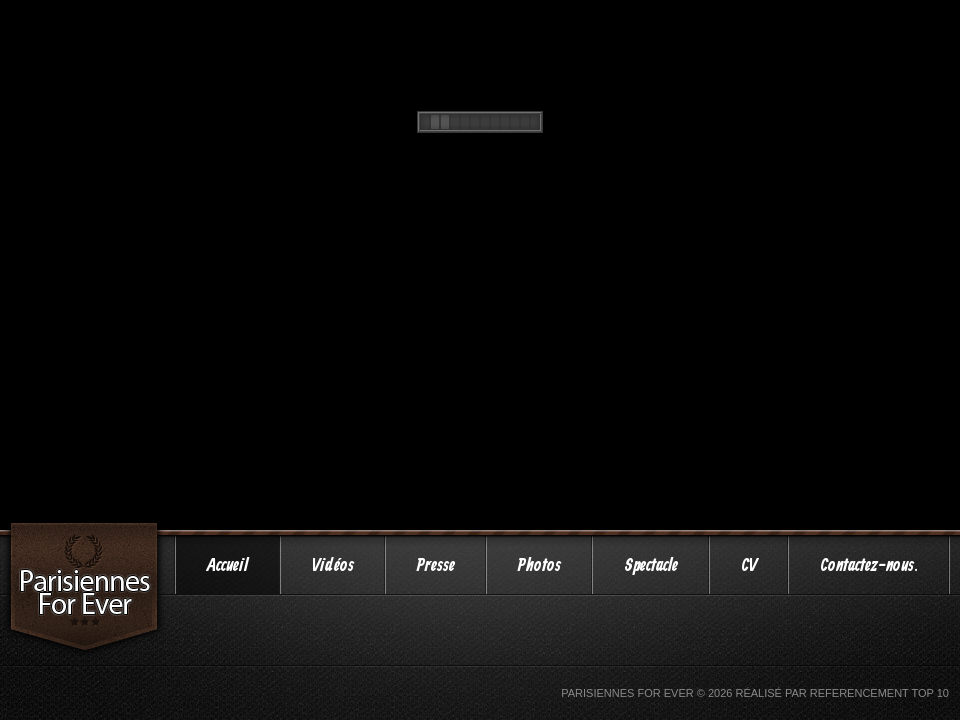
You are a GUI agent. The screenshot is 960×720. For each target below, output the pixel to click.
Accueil (227, 566)
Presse (436, 566)
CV (749, 566)
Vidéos (333, 566)
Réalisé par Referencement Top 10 (842, 693)
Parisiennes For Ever (627, 693)
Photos (539, 566)
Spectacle (651, 566)
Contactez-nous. (869, 566)
